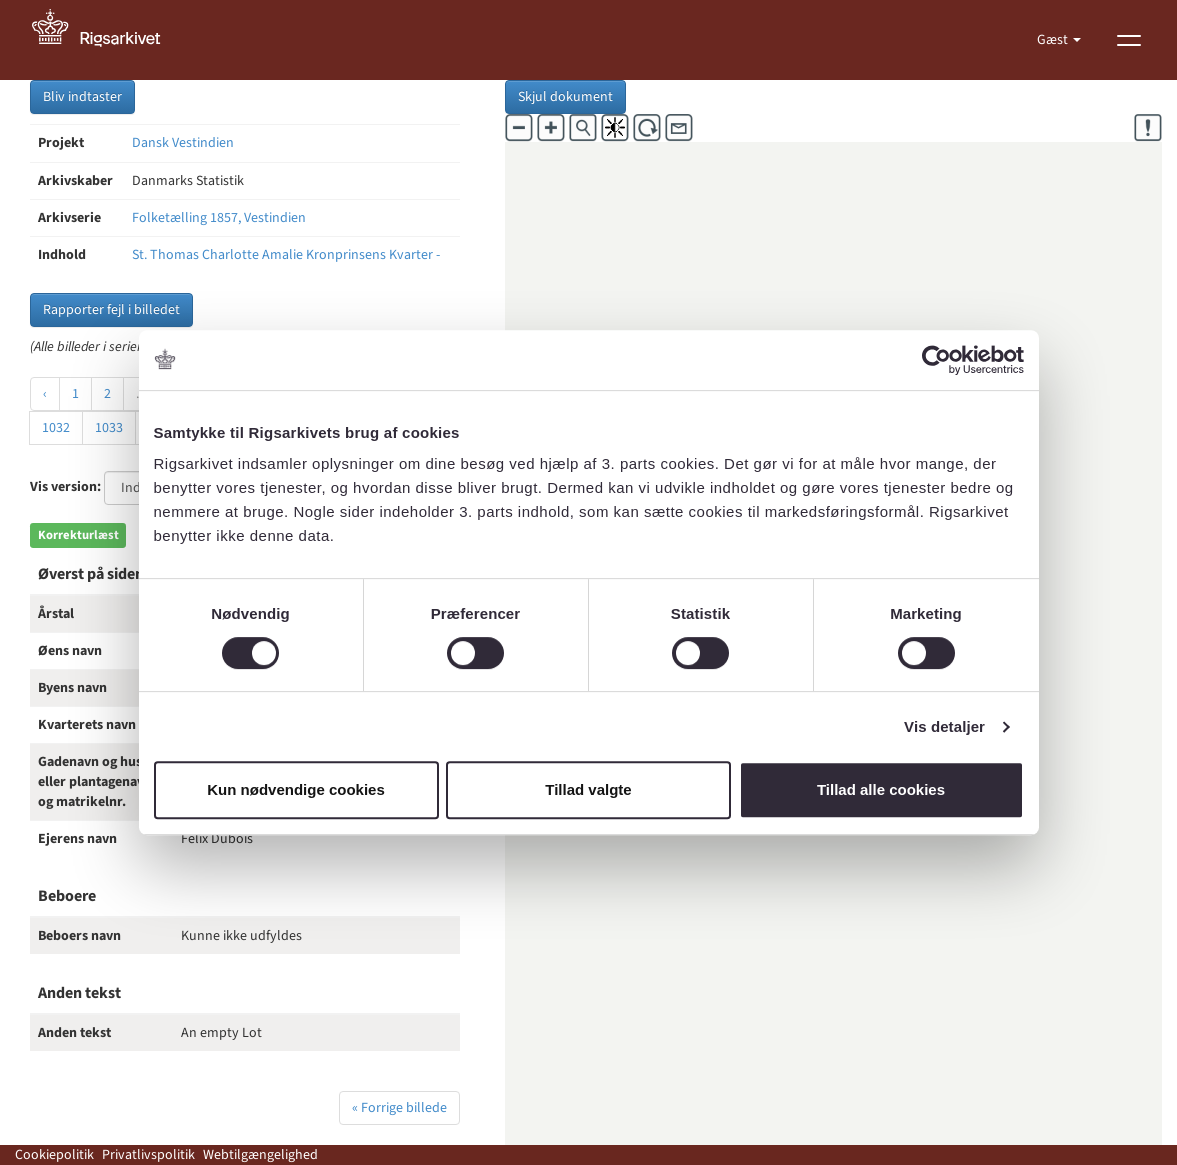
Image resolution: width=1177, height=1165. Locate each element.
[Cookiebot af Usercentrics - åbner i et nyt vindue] (936, 360)
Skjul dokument (565, 97)
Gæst (1054, 40)
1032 (56, 428)
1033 (109, 428)
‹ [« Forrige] (45, 394)
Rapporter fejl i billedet (111, 310)
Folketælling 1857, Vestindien (219, 218)
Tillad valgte (588, 789)
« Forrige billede (399, 1108)
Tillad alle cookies (881, 789)
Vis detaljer (944, 726)
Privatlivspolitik (148, 1155)
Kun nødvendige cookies (296, 789)
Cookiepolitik (54, 1155)
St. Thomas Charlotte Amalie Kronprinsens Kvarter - (286, 255)
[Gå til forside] (107, 40)
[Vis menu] (1129, 40)
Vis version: (65, 487)
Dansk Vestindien (183, 143)
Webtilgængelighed (260, 1155)
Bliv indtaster (82, 97)
